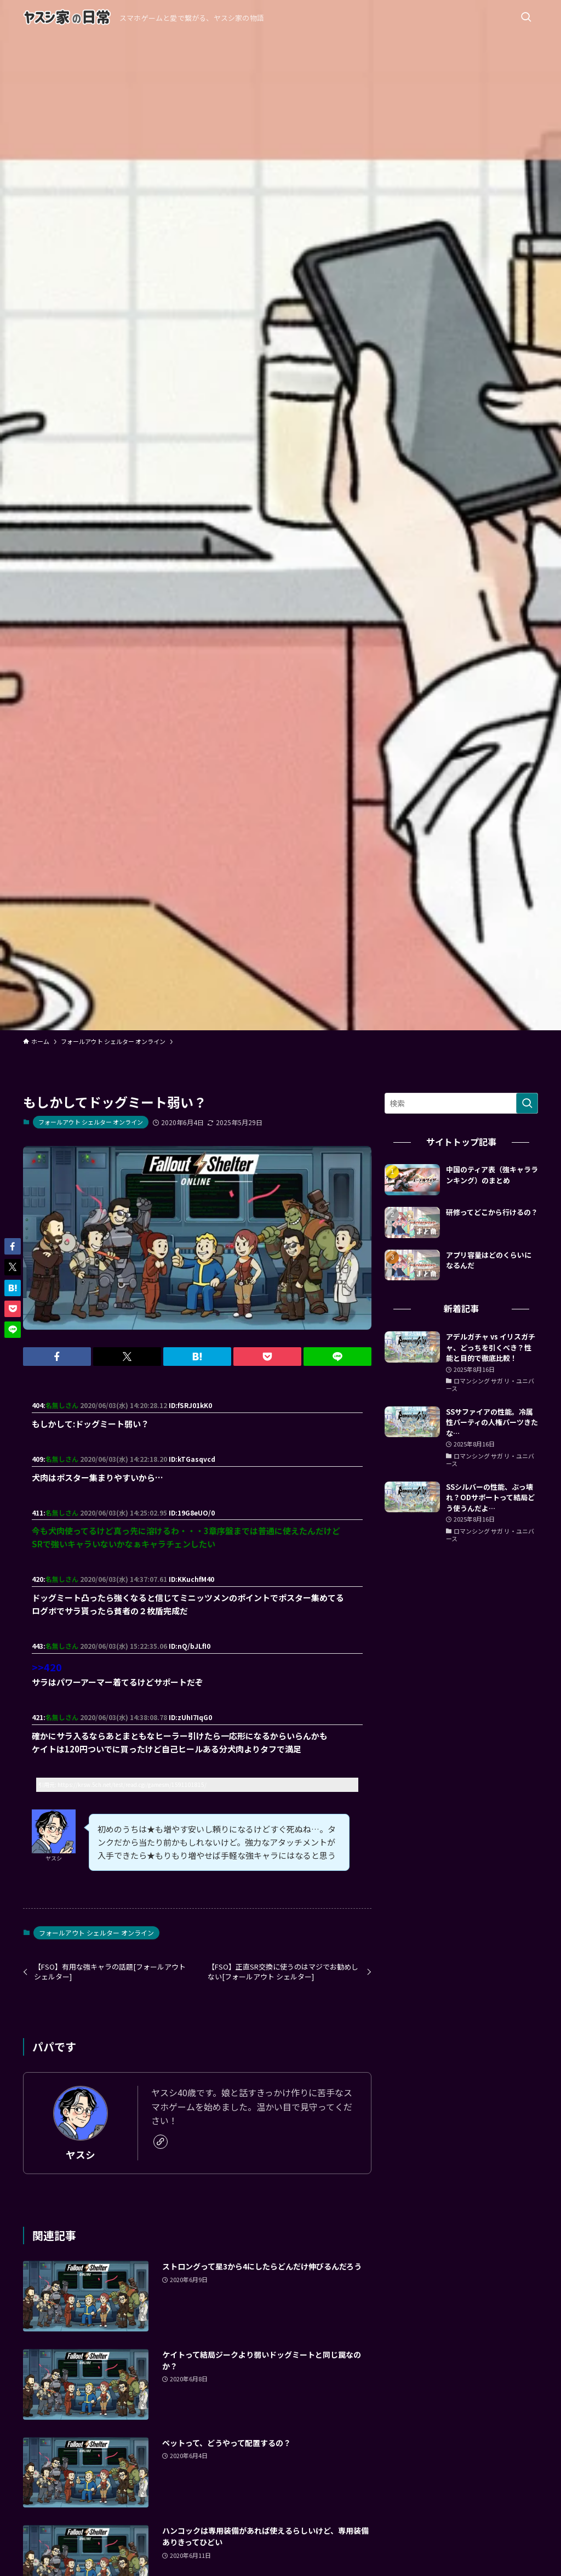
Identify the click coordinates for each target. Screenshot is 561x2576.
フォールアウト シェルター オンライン (90, 1121)
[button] (57, 1356)
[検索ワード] (461, 1103)
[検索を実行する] (527, 1103)
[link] (160, 2142)
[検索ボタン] (526, 17)
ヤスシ (80, 2154)
